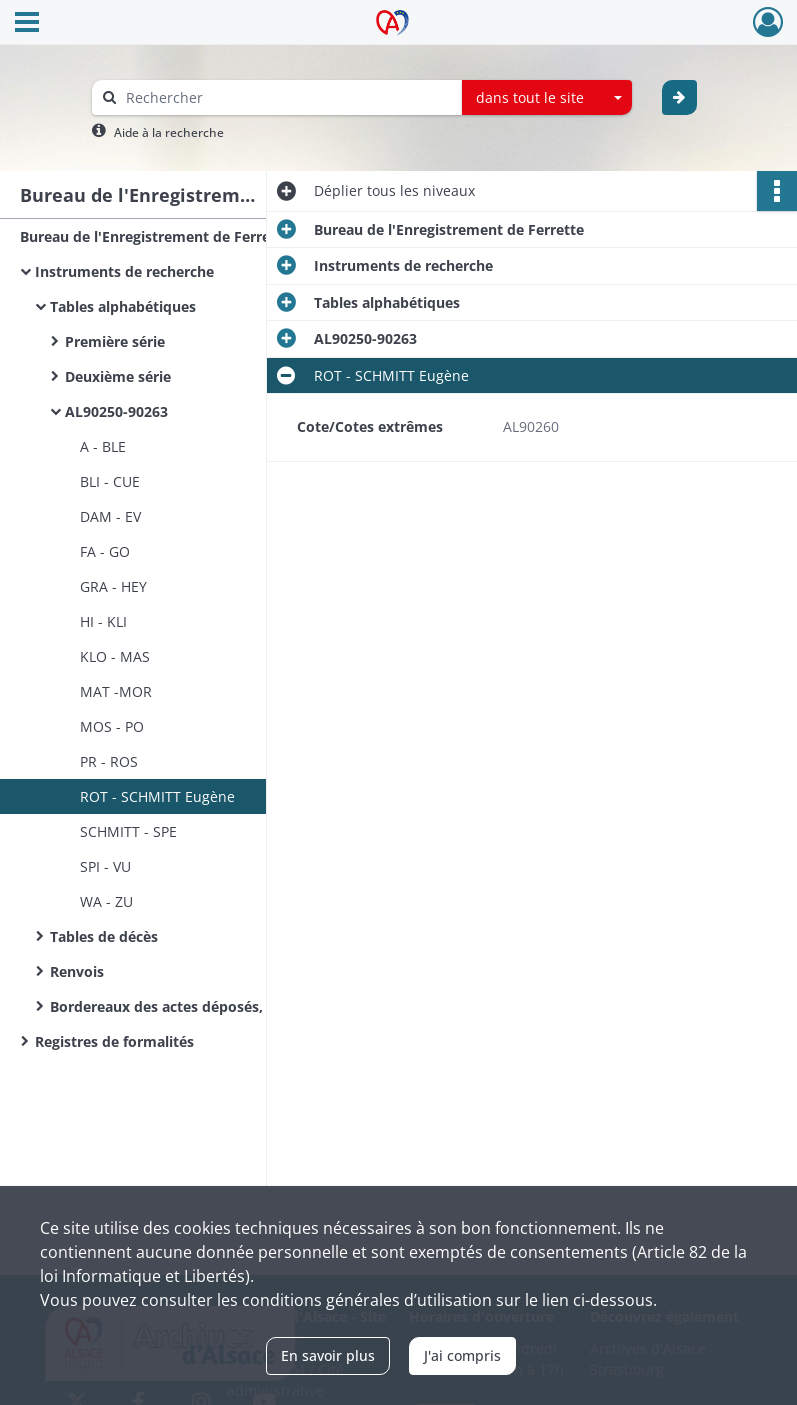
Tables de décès (104, 936)
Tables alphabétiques (123, 306)
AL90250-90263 (116, 411)
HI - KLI (103, 621)
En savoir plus (328, 1355)
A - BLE (103, 446)
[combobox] (547, 98)
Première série (115, 341)
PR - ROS (109, 761)
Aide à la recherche (169, 132)
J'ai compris (462, 1355)
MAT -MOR (116, 691)
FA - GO (105, 551)
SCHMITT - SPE (128, 831)
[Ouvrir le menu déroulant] (27, 24)
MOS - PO (112, 726)
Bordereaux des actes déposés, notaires (187, 1006)
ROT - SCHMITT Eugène (157, 796)
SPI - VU (105, 866)
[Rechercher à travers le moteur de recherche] (287, 97)
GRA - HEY (113, 586)
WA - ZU (106, 901)
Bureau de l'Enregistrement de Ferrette (155, 236)
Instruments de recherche (124, 271)
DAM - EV (110, 516)
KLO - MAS (115, 656)
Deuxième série (118, 376)
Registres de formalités (114, 1041)
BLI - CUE (110, 481)
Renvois (77, 971)
